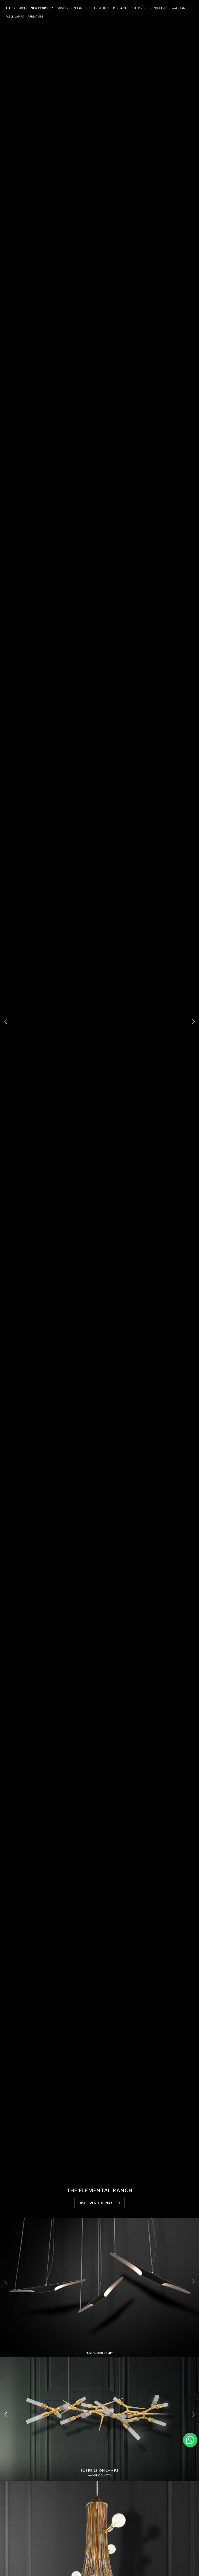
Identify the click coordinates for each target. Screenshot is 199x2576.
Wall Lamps (180, 8)
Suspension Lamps (71, 8)
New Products (42, 8)
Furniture (35, 16)
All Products (16, 8)
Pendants (120, 8)
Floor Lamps (158, 8)
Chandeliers (100, 8)
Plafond (138, 8)
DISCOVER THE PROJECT (99, 2203)
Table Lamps (15, 16)
